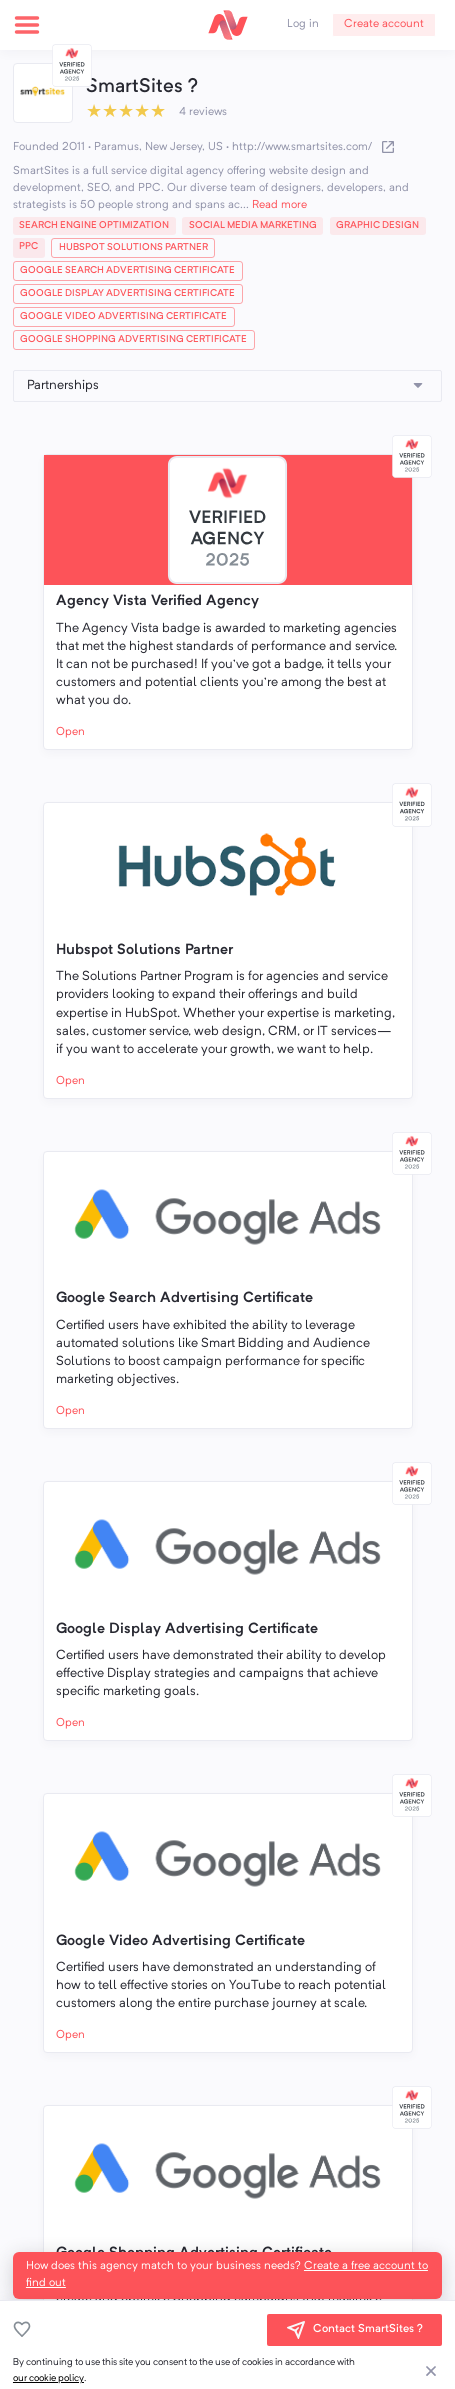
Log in (303, 24)
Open (70, 732)
